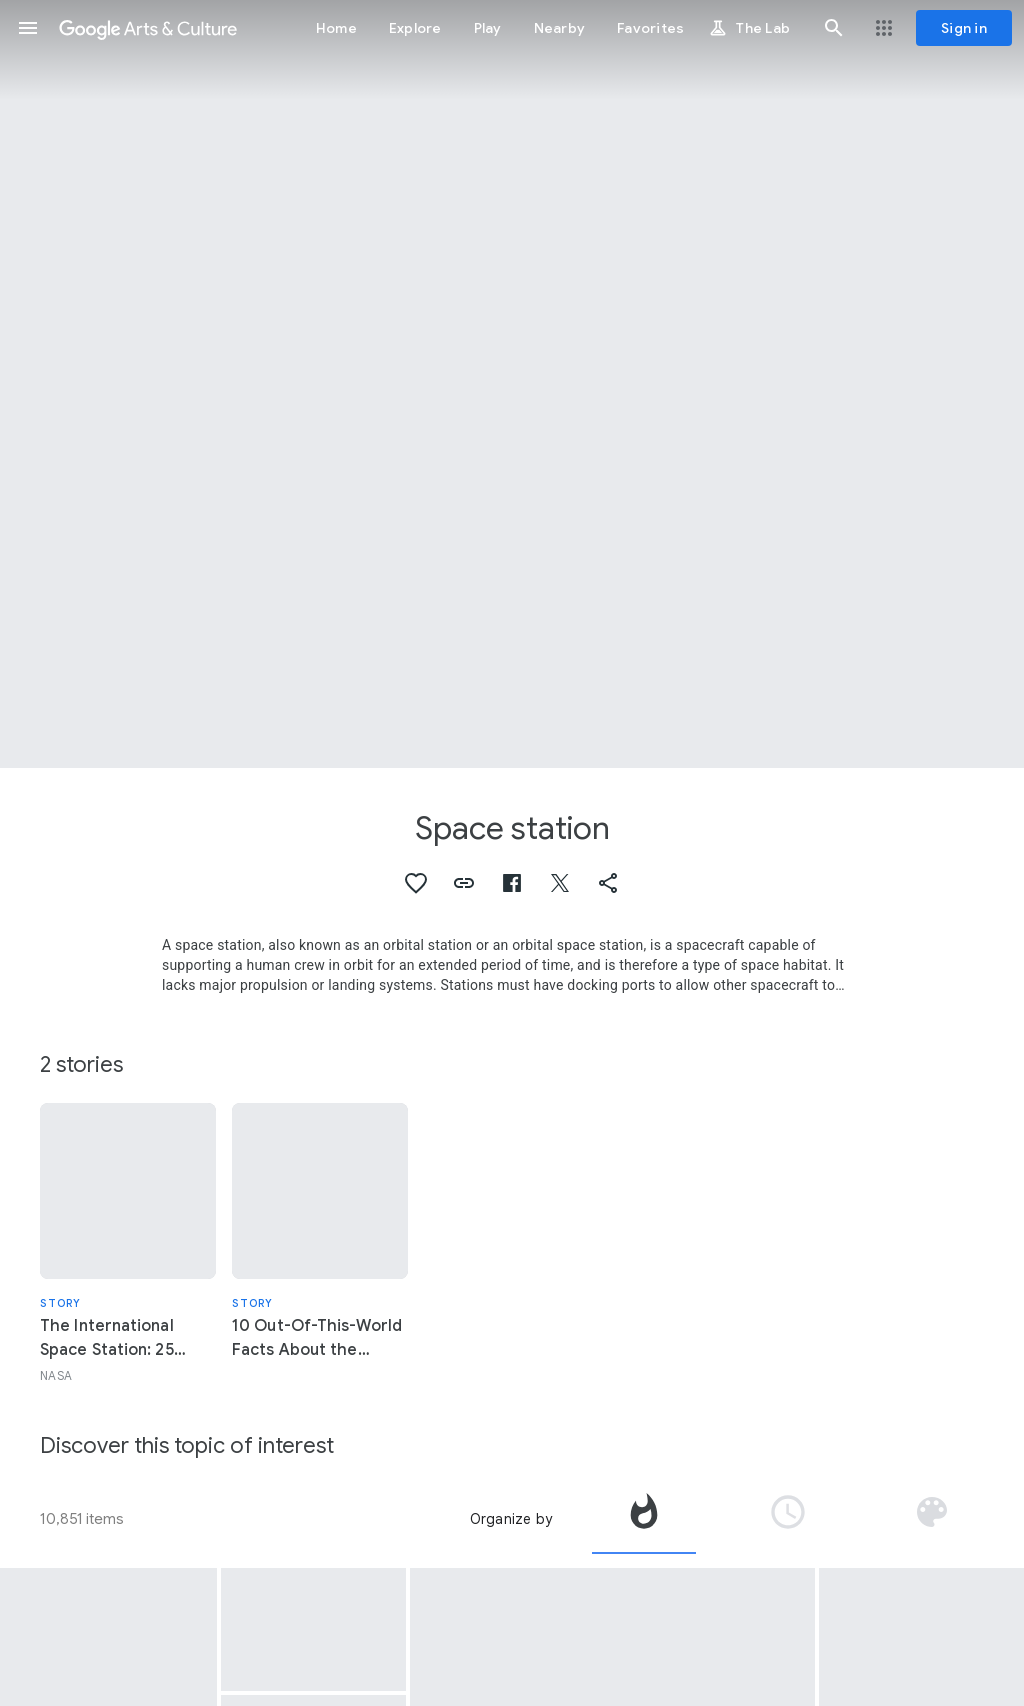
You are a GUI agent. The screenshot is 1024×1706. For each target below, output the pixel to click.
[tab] (644, 1519)
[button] (28, 28)
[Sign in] (964, 28)
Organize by (511, 1519)
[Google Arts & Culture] (148, 28)
